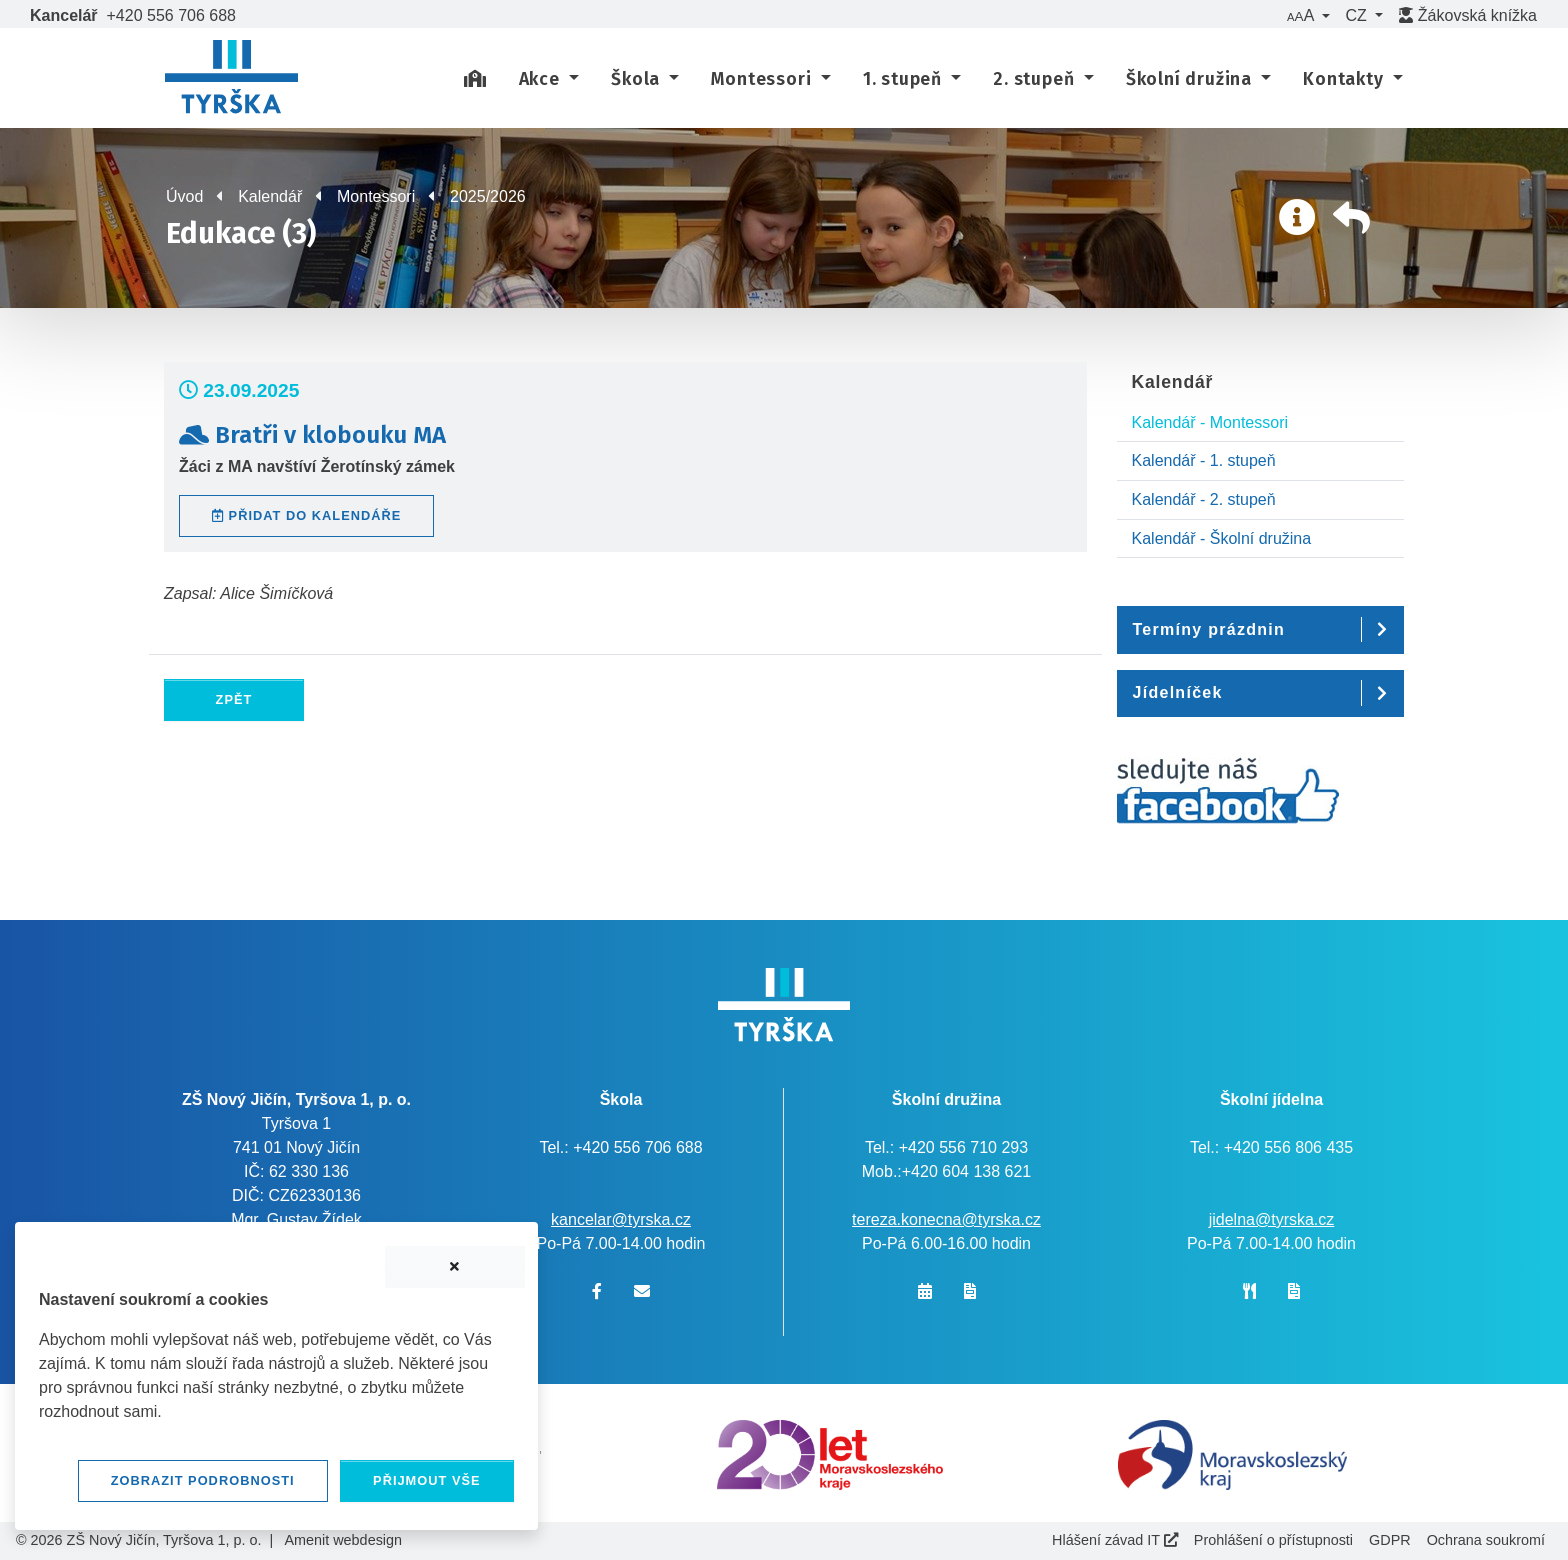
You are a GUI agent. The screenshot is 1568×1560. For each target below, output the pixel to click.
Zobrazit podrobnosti (203, 1480)
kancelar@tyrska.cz (621, 1219)
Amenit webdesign (343, 1540)
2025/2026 (488, 196)
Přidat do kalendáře (306, 515)
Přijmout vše (427, 1480)
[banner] (231, 80)
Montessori (376, 196)
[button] (1308, 16)
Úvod (184, 196)
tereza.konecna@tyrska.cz (946, 1219)
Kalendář (270, 196)
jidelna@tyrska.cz (1272, 1219)
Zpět (234, 699)
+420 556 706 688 (171, 15)
